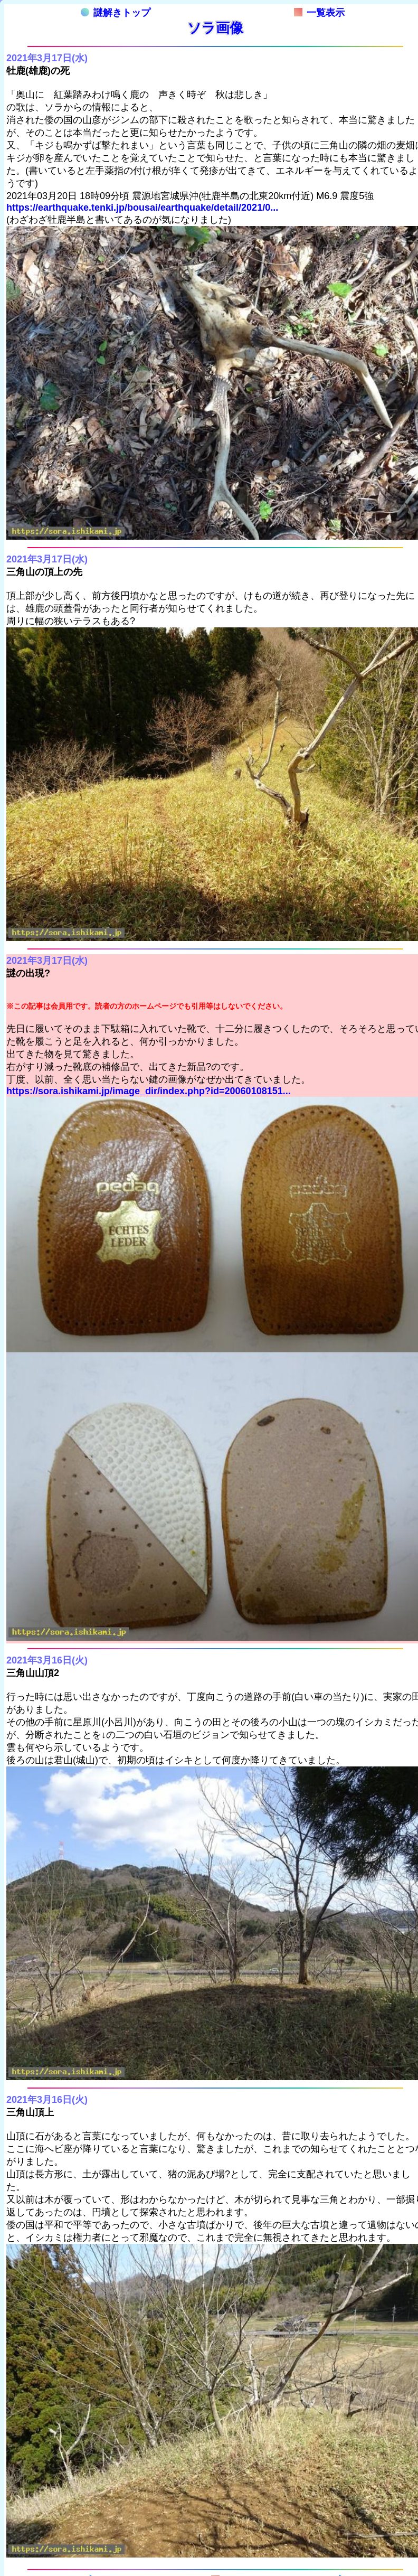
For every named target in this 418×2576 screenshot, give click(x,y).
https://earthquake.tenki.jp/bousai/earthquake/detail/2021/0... (142, 207)
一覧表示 (319, 12)
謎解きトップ (115, 12)
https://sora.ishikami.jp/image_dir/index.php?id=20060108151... (148, 1091)
